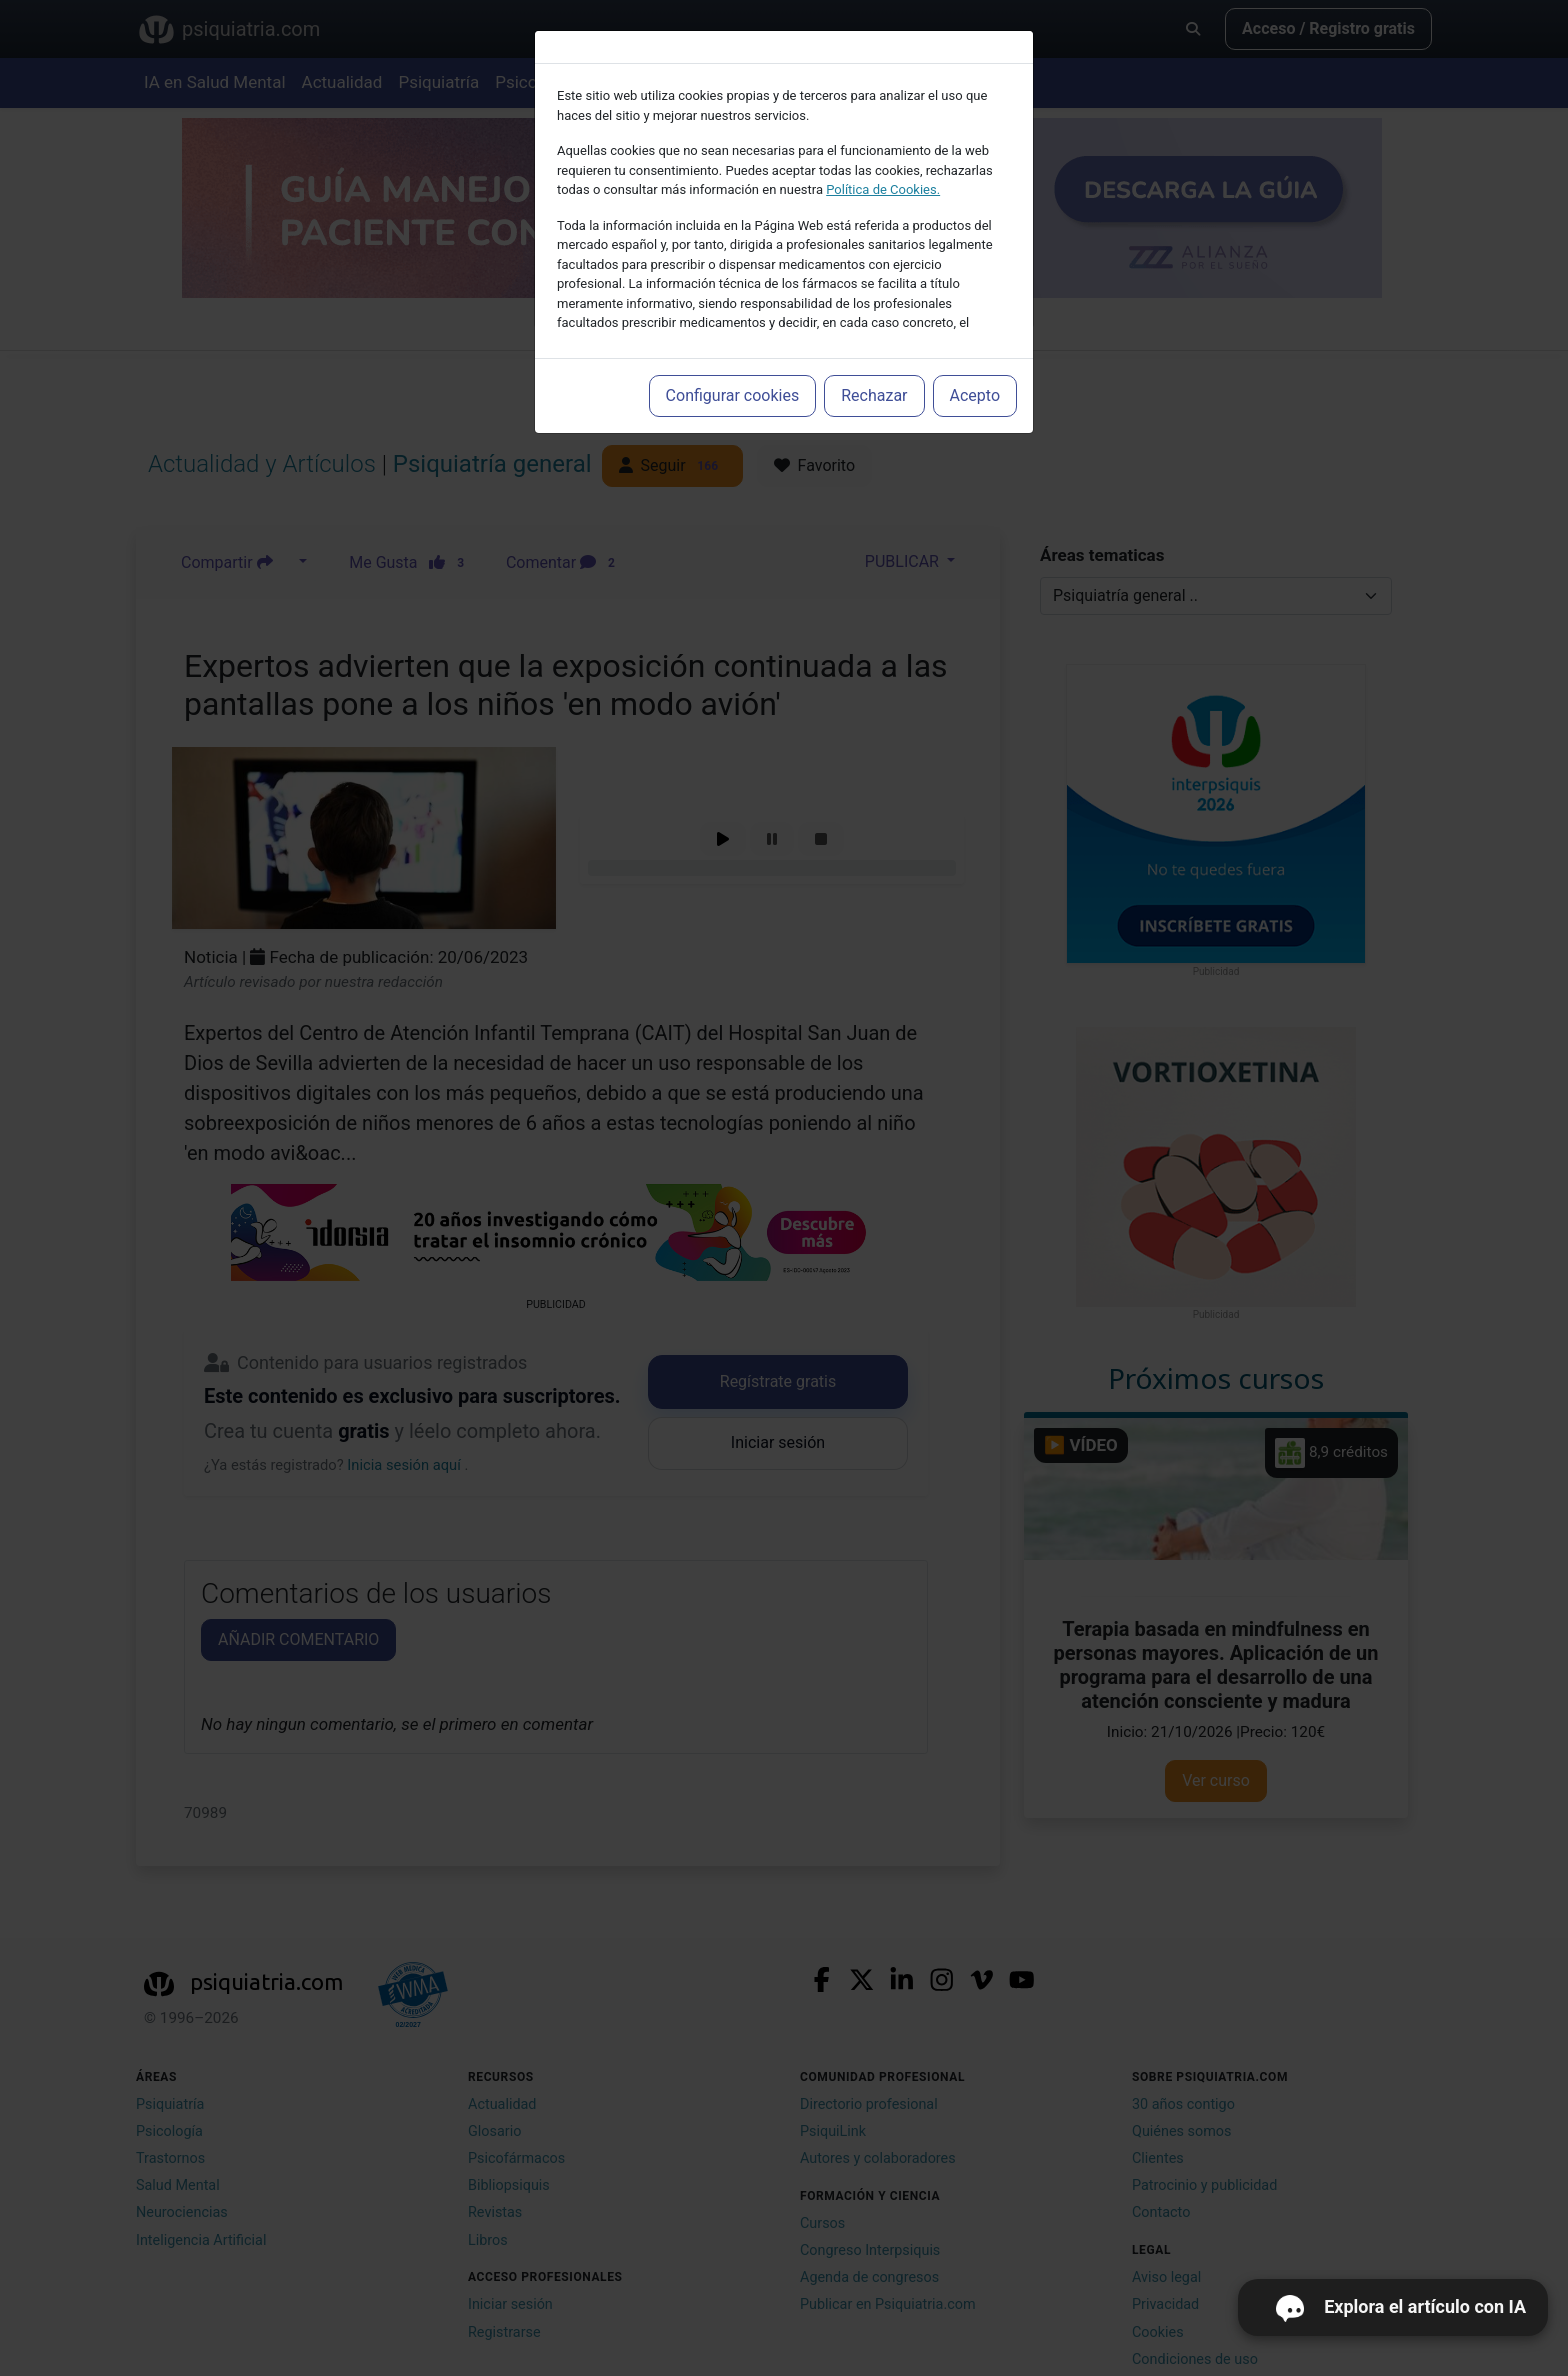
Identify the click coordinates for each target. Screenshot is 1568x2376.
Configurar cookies (733, 395)
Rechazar (874, 395)
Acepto (975, 395)
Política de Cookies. (883, 189)
